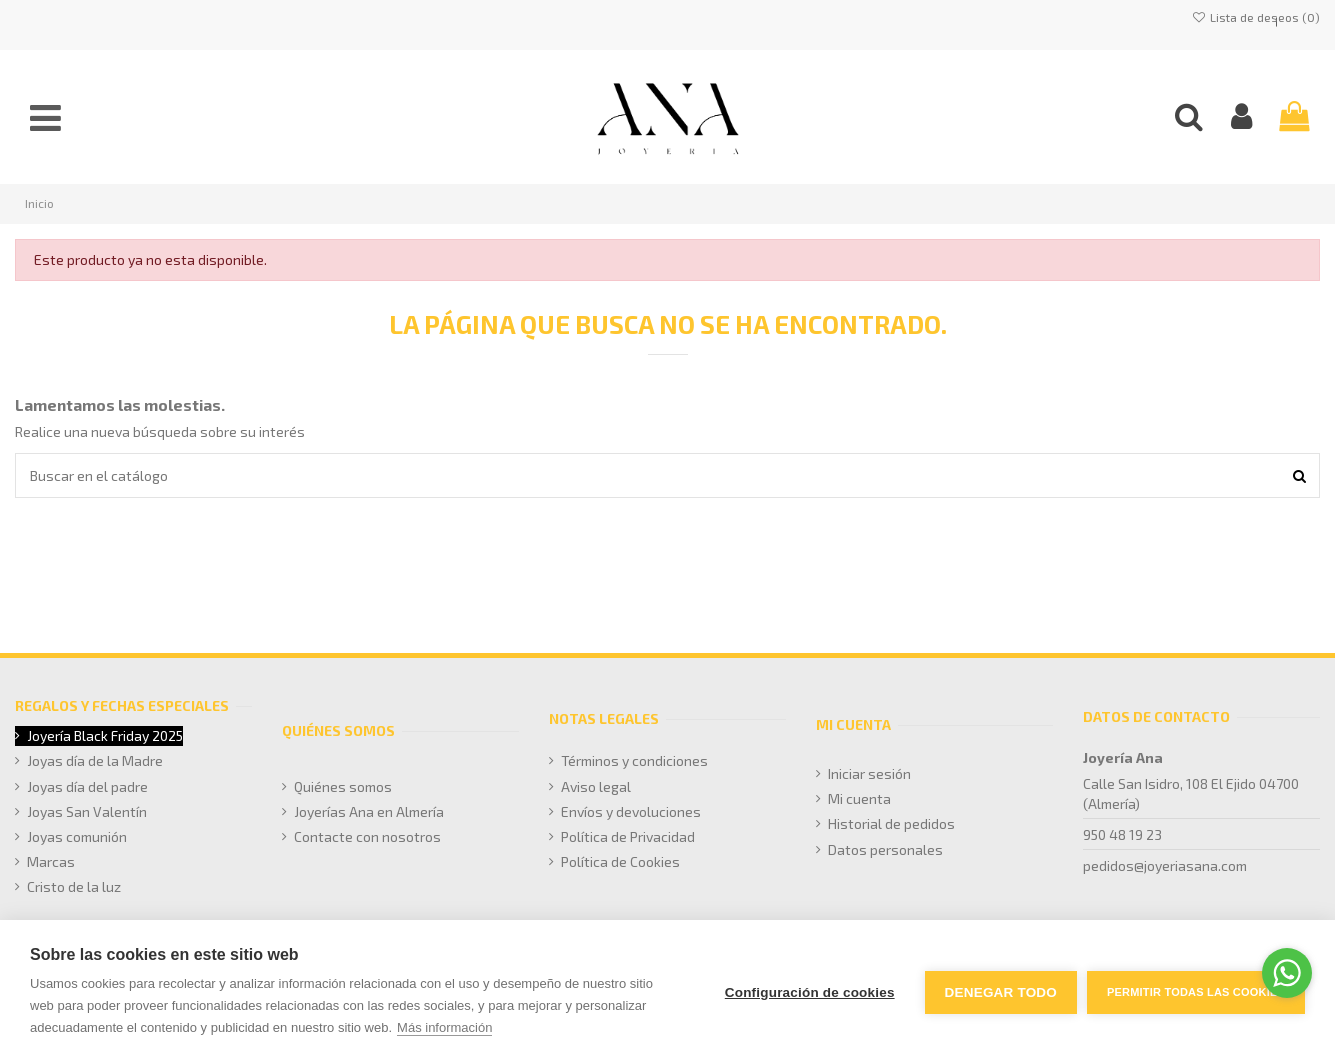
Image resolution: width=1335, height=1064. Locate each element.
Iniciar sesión (869, 773)
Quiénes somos (343, 786)
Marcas (51, 861)
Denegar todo (1001, 992)
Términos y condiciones (634, 760)
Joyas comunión (77, 836)
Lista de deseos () (1256, 17)
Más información (444, 1027)
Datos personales (885, 849)
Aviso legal (596, 786)
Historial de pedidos (891, 823)
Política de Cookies (620, 861)
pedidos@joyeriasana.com (1165, 865)
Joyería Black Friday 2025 (105, 735)
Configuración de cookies (810, 992)
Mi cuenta (859, 798)
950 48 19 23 (1122, 834)
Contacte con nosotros (367, 836)
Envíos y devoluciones (631, 811)
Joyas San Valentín (87, 811)
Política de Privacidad (628, 836)
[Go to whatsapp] (1287, 973)
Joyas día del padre (87, 786)
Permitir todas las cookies (1196, 992)
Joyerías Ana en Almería (369, 811)
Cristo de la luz (74, 886)
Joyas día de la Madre (95, 760)
